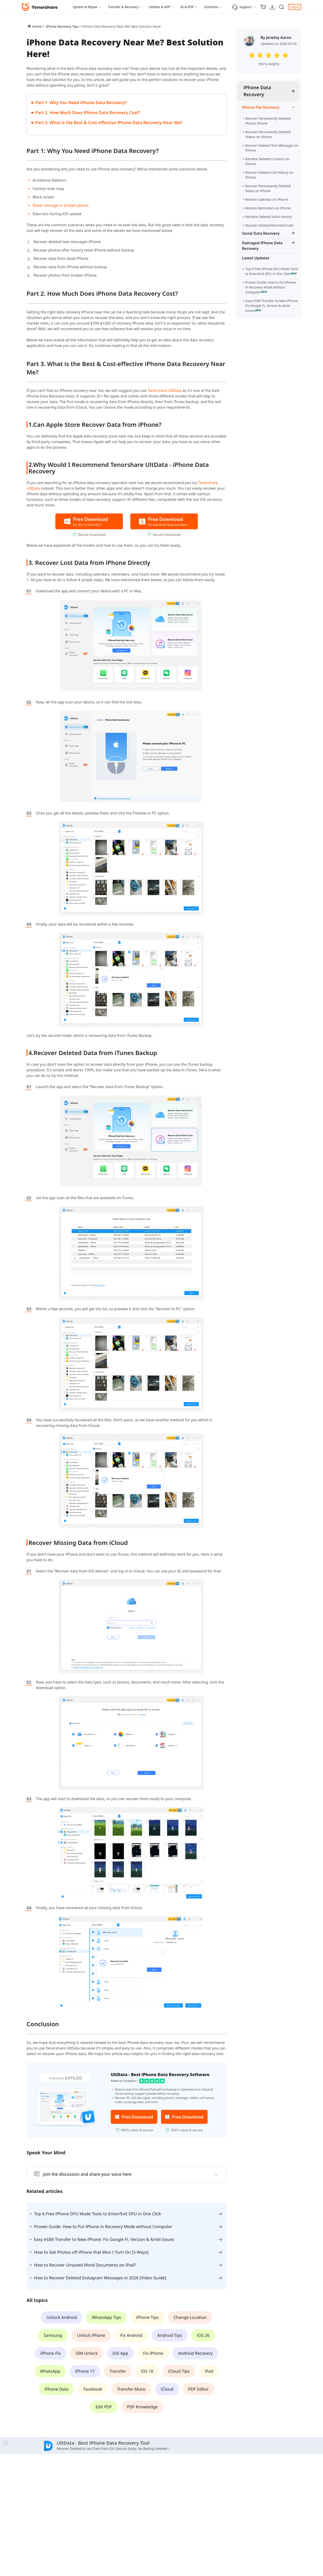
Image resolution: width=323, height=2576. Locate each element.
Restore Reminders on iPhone (268, 208)
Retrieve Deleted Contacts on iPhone (267, 161)
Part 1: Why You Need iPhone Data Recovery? (81, 102)
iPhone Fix (50, 2353)
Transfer (118, 2371)
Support (242, 7)
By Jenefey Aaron (276, 37)
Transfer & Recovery (123, 7)
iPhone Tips (147, 2317)
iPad (209, 2371)
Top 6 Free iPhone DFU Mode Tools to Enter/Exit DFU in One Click (271, 271)
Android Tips (169, 2335)
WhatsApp (50, 2371)
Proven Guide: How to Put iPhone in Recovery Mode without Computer (270, 287)
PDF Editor (198, 2389)
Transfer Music (131, 2389)
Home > (38, 26)
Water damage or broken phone (61, 205)
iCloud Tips (179, 2371)
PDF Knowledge (142, 2407)
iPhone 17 (85, 2371)
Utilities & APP (159, 7)
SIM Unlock (87, 2353)
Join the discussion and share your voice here (87, 2174)
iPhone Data (56, 2389)
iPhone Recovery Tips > (64, 26)
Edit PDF (104, 2407)
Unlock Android (62, 2317)
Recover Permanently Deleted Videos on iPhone (268, 134)
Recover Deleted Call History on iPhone (269, 175)
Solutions (211, 7)
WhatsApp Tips (106, 2317)
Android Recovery (195, 2353)
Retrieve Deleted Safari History (268, 216)
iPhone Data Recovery (257, 91)
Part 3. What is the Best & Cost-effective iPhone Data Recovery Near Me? (108, 122)
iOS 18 (147, 2371)
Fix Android (131, 2335)
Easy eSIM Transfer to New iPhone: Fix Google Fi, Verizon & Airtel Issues (271, 306)
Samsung (53, 2335)
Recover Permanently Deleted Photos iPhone (268, 121)
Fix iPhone (153, 2353)
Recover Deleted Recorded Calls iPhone (269, 227)
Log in (294, 7)
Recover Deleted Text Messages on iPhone (271, 148)
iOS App (120, 2353)
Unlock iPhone (91, 2335)
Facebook (92, 2389)
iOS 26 (203, 2335)
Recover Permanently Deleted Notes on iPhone (268, 188)
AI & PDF (187, 7)
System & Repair (85, 7)
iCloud (167, 2389)
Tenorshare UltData (165, 390)
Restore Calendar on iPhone (266, 199)
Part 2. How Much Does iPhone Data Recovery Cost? (87, 112)
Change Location (190, 2317)
